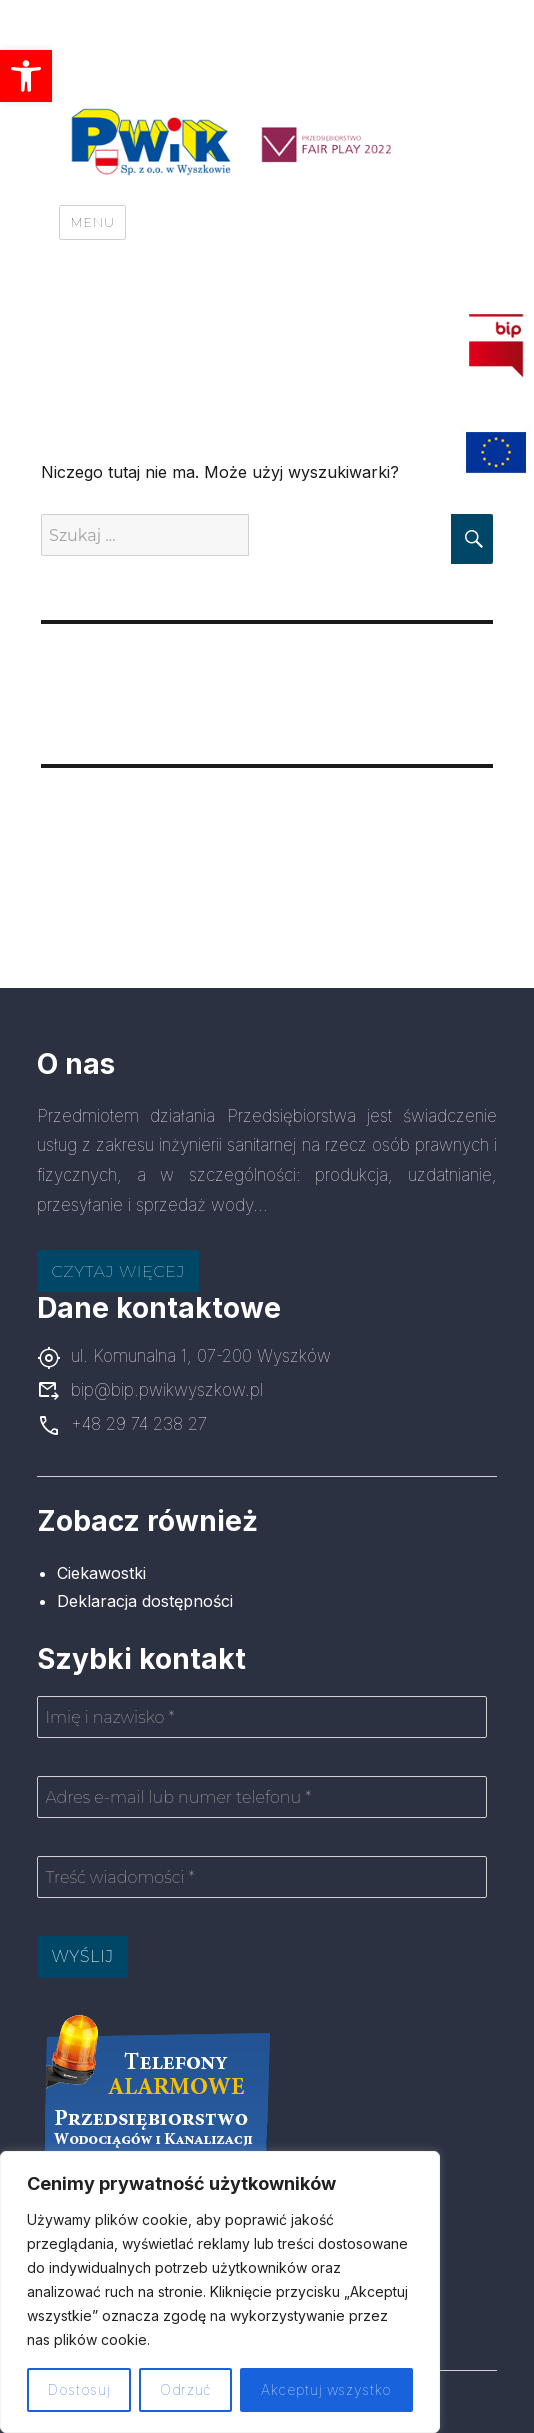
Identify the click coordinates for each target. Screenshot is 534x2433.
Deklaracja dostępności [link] (145, 1601)
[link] (26, 76)
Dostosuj (79, 2389)
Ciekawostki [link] (101, 1573)
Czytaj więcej (118, 1271)
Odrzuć (185, 2389)
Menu (92, 222)
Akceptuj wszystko (326, 2389)
